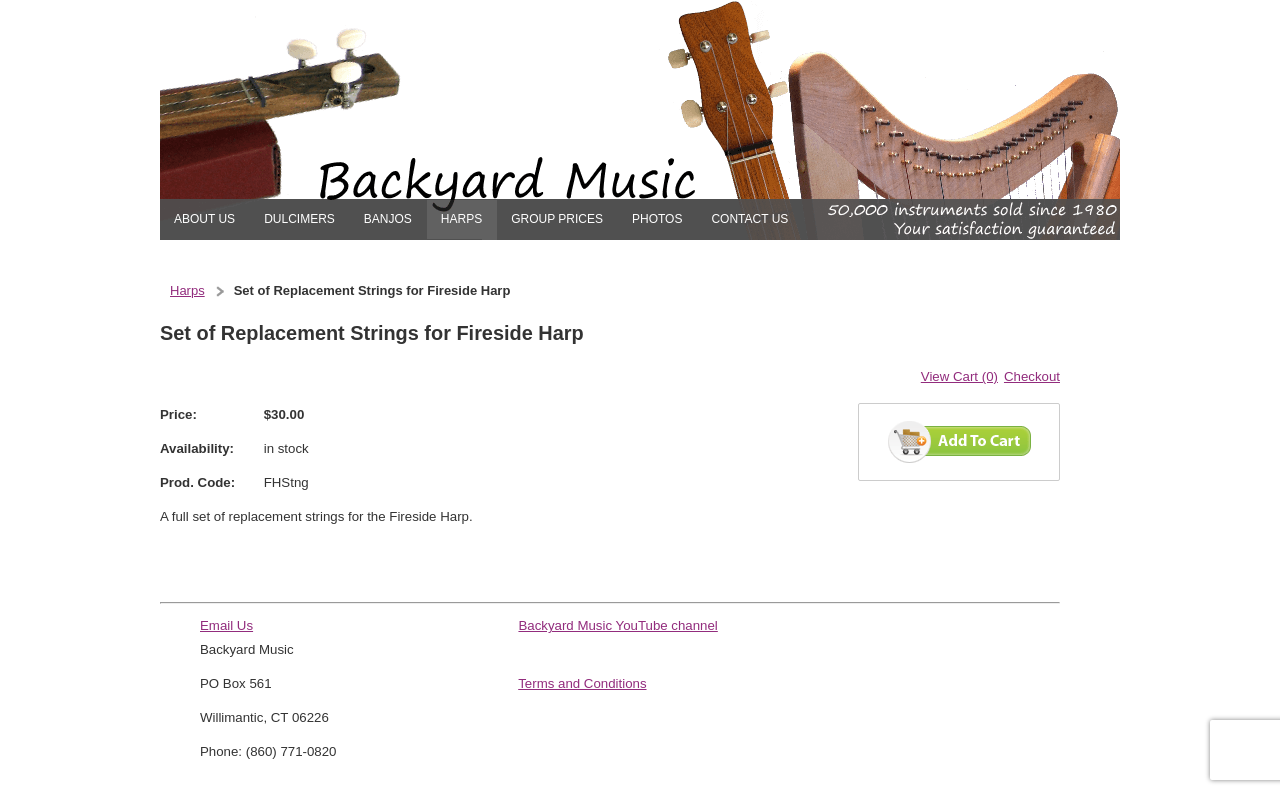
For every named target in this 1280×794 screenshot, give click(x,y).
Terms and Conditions (582, 683)
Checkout (1032, 376)
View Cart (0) (959, 376)
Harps (187, 290)
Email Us (226, 625)
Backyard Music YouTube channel (617, 625)
